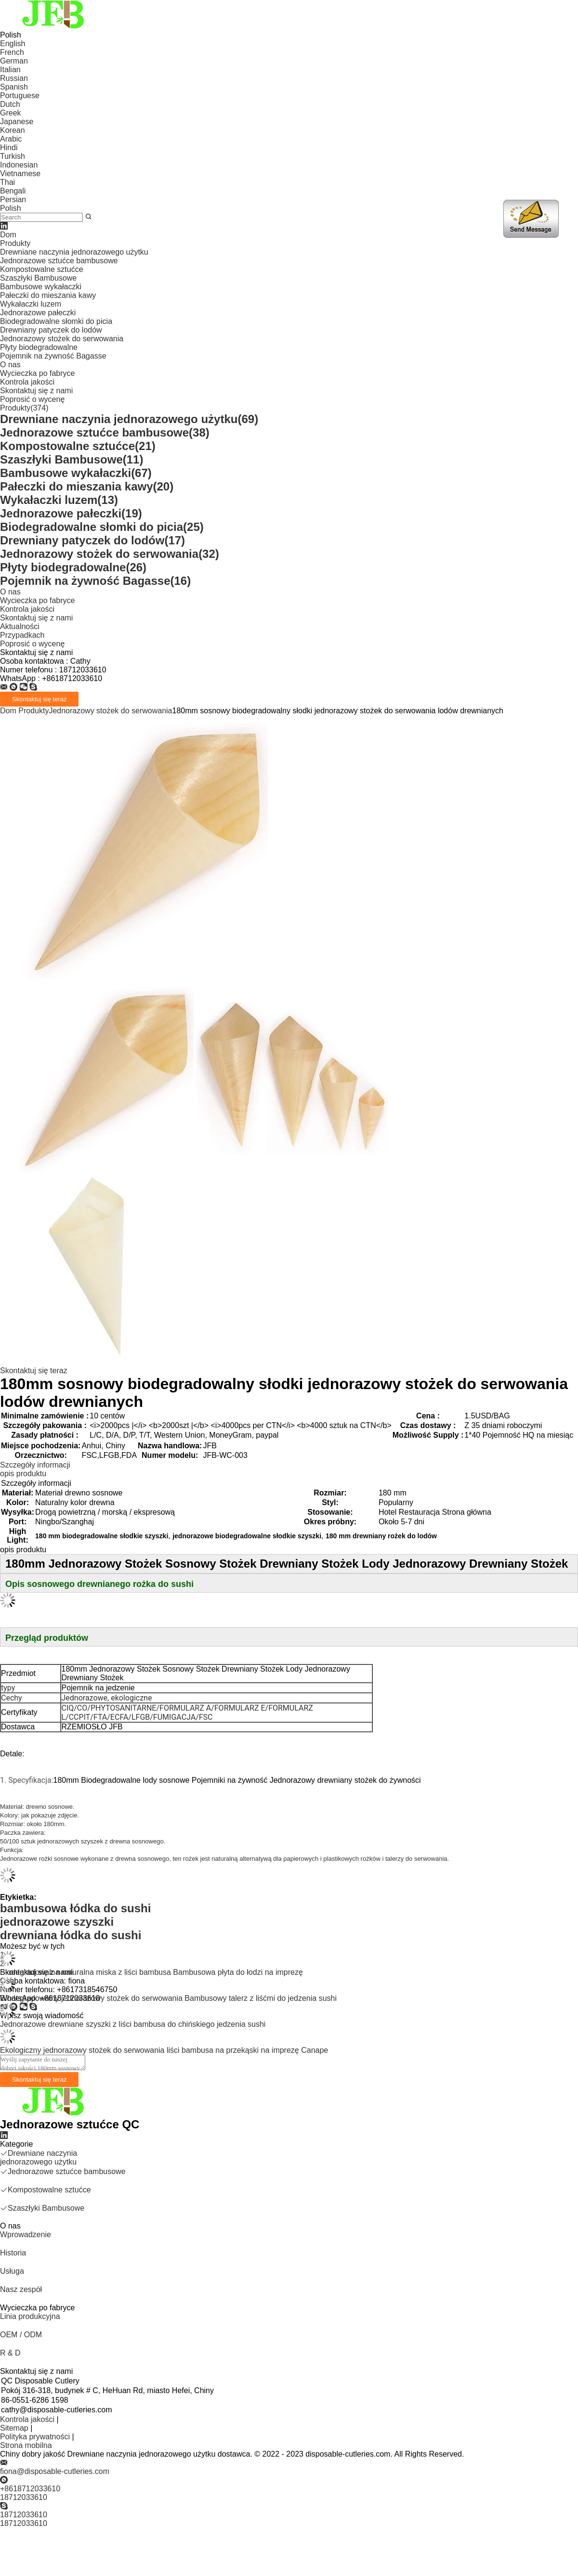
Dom (8, 235)
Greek (10, 113)
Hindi (8, 147)
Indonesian (19, 165)
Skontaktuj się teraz (33, 1370)
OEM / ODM (21, 2335)
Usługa (12, 2271)
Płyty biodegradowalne (39, 347)
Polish (10, 208)
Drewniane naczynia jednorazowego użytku (74, 252)
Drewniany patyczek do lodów (51, 330)
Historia (13, 2253)
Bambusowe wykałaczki (40, 287)
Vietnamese (20, 173)
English (12, 43)
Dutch (10, 104)
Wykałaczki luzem (30, 304)
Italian (10, 69)
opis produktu (23, 1473)
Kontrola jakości (27, 382)
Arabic (11, 139)
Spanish (14, 87)
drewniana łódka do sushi (70, 1935)
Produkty (15, 243)
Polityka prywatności (35, 2437)
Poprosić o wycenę (32, 399)
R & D (10, 2353)
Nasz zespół (21, 2289)
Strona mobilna (26, 2445)
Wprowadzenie (25, 2234)
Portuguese (19, 95)
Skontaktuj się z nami (36, 390)
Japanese (16, 121)
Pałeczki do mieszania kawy (48, 295)
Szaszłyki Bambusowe (38, 278)
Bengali (13, 191)
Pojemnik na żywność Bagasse (53, 356)
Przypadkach (22, 635)
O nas (10, 365)
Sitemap (14, 2428)
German (14, 61)
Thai (7, 182)
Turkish (12, 156)
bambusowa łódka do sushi (75, 1908)
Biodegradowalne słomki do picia (56, 321)
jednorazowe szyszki (57, 1921)
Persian (13, 199)
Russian (14, 78)
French (12, 52)
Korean (12, 130)
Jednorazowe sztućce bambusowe (59, 261)
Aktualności (19, 626)
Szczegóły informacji (35, 1465)
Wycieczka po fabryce (37, 373)
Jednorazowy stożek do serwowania (61, 339)
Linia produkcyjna (30, 2316)
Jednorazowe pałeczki (38, 313)
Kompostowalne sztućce (41, 269)
